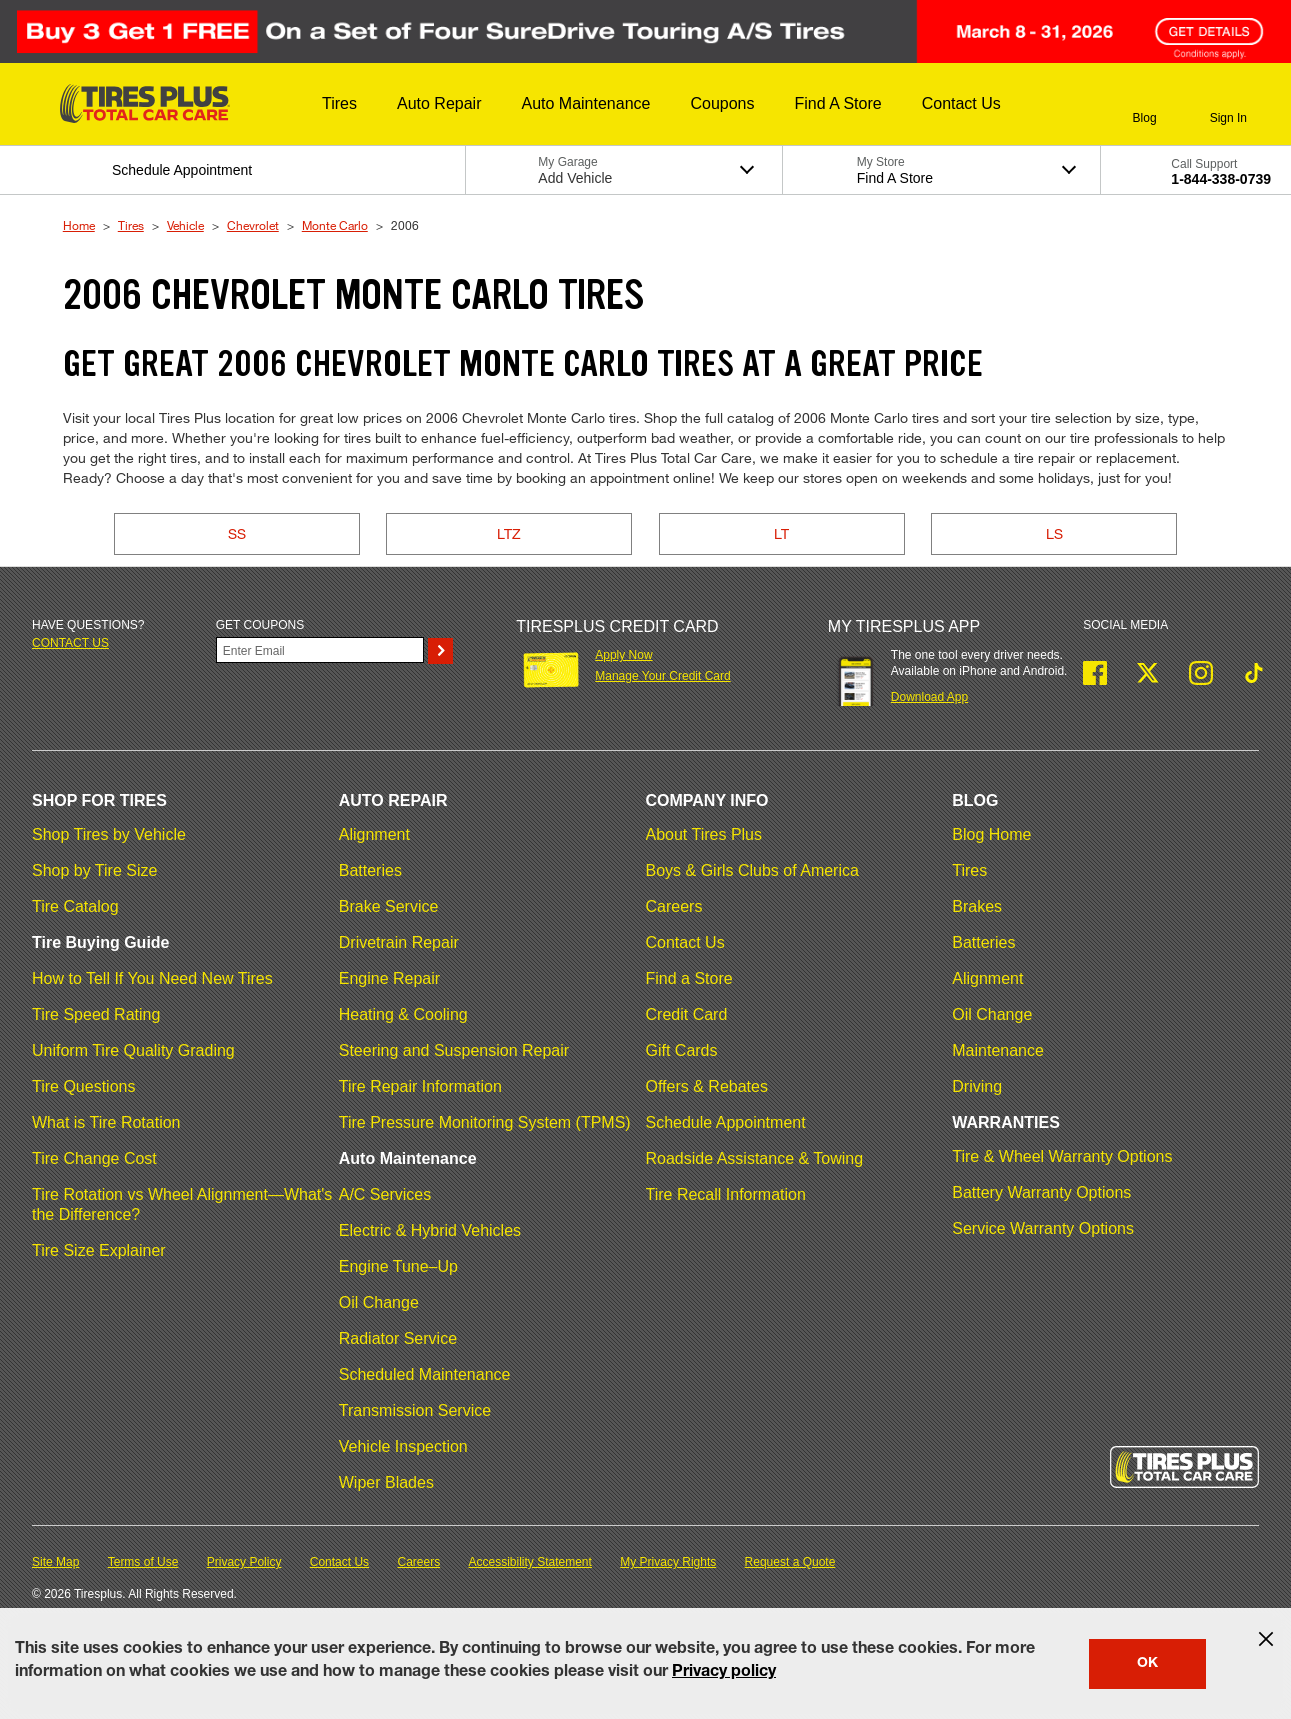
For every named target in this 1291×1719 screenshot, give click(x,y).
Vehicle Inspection (403, 1446)
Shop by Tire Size (94, 870)
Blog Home (991, 834)
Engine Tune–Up (398, 1266)
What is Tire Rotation (106, 1122)
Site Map (55, 1562)
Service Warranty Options (1043, 1228)
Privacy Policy (244, 1562)
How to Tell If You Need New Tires (152, 978)
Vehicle (185, 225)
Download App (929, 697)
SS (237, 533)
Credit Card (687, 1014)
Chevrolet (253, 225)
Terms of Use (143, 1562)
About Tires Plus (704, 834)
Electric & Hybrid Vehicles (430, 1230)
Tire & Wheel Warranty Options (1062, 1156)
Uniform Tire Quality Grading (133, 1050)
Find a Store (689, 978)
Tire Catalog (75, 906)
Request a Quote (790, 1562)
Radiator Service (398, 1338)
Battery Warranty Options (1041, 1192)
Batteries (370, 870)
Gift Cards (682, 1050)
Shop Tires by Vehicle (109, 834)
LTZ (509, 533)
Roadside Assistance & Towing (755, 1158)
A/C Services (385, 1194)
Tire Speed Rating (96, 1014)
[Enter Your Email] (320, 650)
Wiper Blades (386, 1482)
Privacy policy (724, 1673)
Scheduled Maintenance (425, 1374)
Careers (674, 906)
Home (79, 225)
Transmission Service (415, 1410)
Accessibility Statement (530, 1562)
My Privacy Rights (668, 1562)
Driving (977, 1086)
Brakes (977, 906)
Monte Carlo (335, 225)
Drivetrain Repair (399, 942)
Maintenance (998, 1050)
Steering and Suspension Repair (454, 1050)
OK (1147, 1664)
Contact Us (685, 942)
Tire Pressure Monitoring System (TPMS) (485, 1122)
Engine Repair (389, 978)
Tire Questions (83, 1086)
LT (781, 533)
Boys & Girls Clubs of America (752, 870)
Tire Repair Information (420, 1086)
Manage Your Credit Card (662, 676)
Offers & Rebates (707, 1086)
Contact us (70, 643)
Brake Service (389, 906)
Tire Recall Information (726, 1194)
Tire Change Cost (94, 1158)
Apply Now (623, 655)
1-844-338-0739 (1221, 179)
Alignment (374, 834)
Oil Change (379, 1302)
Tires (131, 225)
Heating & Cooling (403, 1014)
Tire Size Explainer (99, 1250)
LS (1054, 533)
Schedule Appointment (726, 1122)
